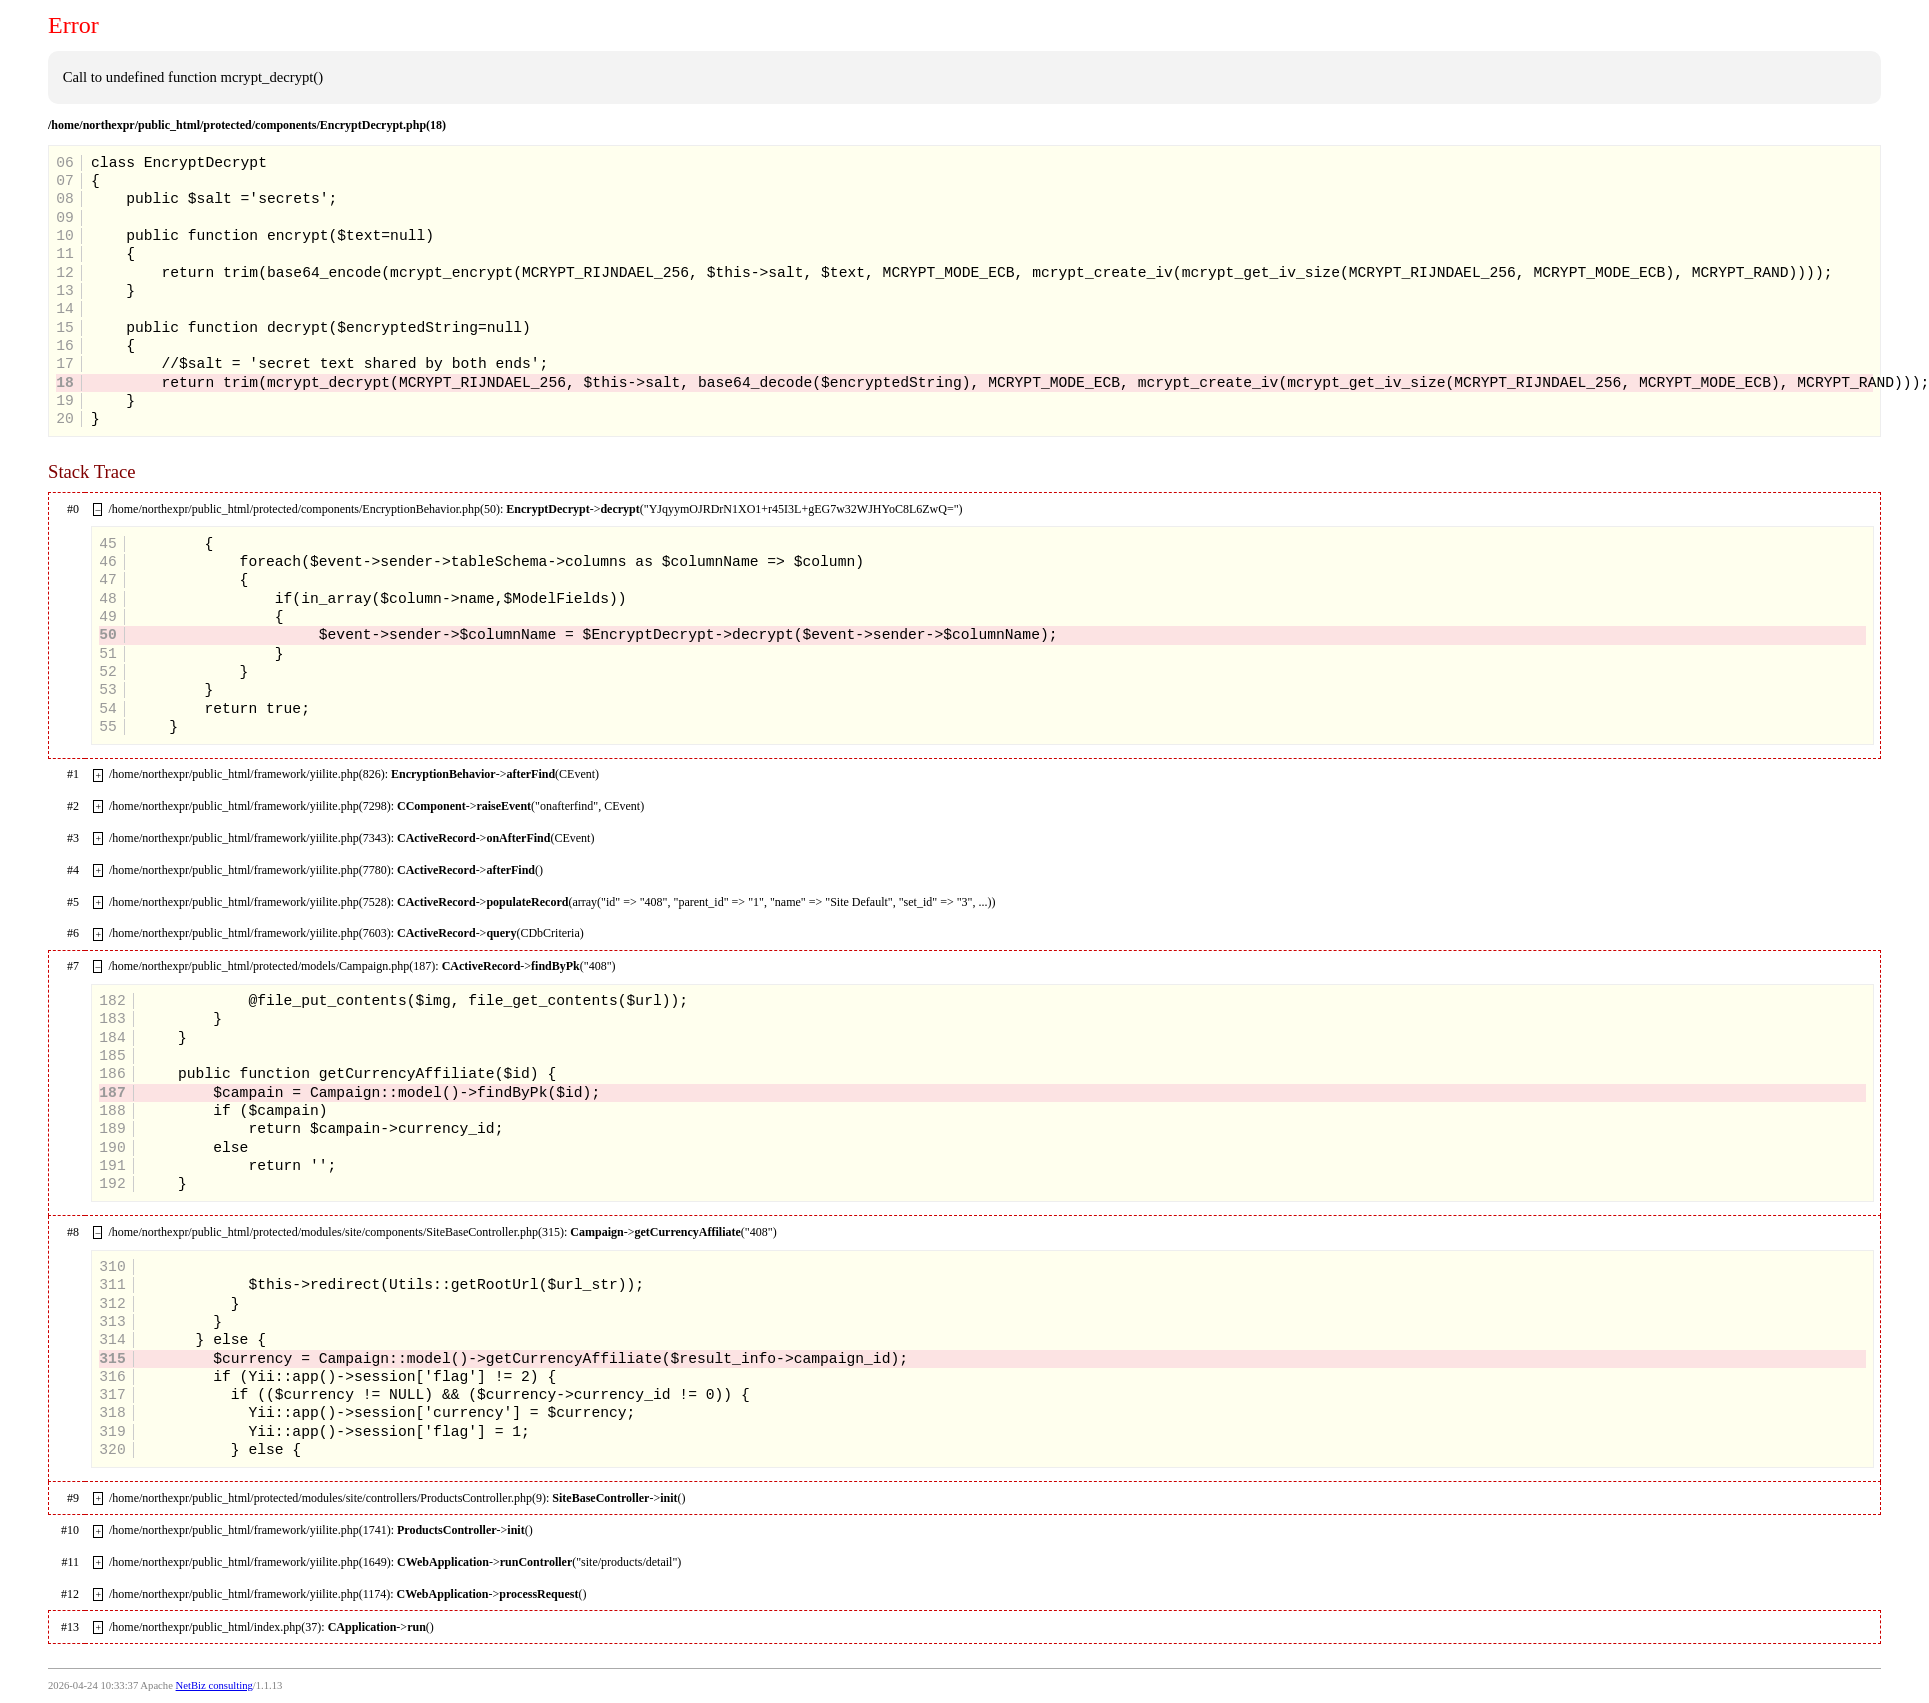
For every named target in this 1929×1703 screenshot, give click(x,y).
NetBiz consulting (214, 1685)
